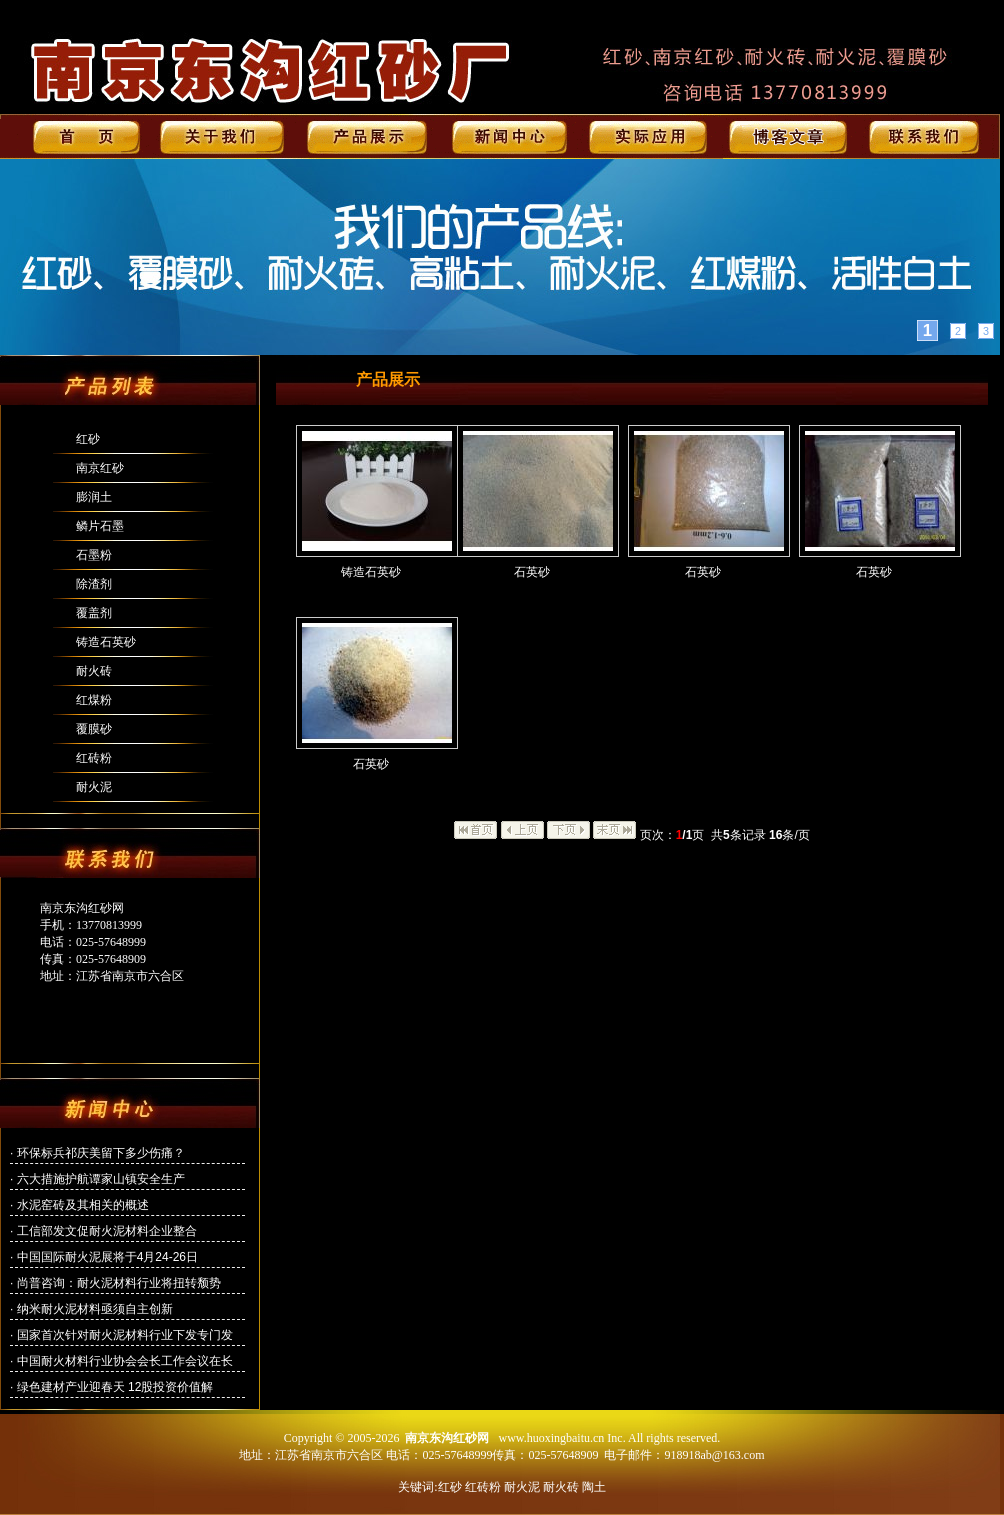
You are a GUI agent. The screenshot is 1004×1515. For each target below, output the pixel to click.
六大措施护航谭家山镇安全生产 (101, 1179)
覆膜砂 (94, 729)
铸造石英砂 (106, 642)
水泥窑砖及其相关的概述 (83, 1205)
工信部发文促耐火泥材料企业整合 (107, 1231)
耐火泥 (94, 787)
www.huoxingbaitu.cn (551, 1438)
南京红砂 (100, 468)
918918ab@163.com (714, 1455)
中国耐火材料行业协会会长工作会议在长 (125, 1361)
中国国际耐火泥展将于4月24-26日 (107, 1257)
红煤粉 (94, 700)
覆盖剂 (94, 613)
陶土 (594, 1487)
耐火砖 (94, 671)
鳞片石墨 (100, 526)
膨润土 (94, 497)
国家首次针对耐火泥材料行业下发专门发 (125, 1335)
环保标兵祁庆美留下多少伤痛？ (101, 1153)
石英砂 (532, 572)
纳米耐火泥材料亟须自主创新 (95, 1309)
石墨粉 (94, 555)
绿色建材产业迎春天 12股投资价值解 (115, 1387)
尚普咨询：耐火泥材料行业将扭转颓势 (119, 1283)
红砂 (88, 439)
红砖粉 (94, 758)
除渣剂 (94, 584)
